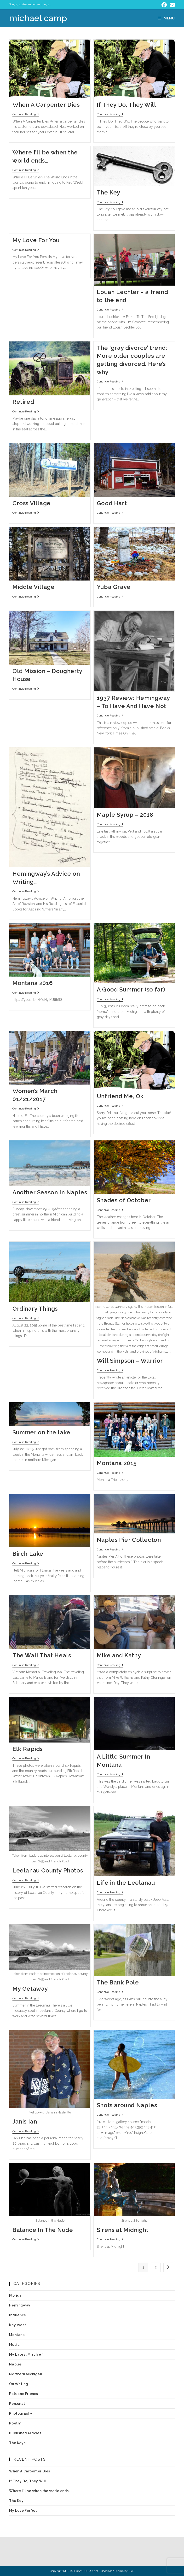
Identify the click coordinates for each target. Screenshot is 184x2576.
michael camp (38, 18)
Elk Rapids (27, 1748)
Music (14, 2345)
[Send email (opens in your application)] (171, 4)
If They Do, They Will (126, 104)
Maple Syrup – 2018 (125, 814)
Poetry (15, 2423)
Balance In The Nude (42, 2229)
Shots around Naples (127, 2105)
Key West (17, 2325)
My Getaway (30, 1988)
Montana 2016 (32, 983)
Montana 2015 (117, 1463)
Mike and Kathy (119, 1655)
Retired (23, 401)
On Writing (18, 2384)
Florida (15, 2295)
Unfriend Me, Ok (120, 1096)
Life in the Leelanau (126, 1882)
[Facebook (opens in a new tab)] (164, 4)
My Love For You (36, 240)
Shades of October (124, 1200)
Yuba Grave (114, 586)
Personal (17, 2404)
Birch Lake (27, 1553)
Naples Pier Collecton (129, 1539)
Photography (20, 2413)
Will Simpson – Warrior (130, 1360)
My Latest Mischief (26, 2354)
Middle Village (33, 586)
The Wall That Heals (41, 1655)
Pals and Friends (23, 2394)
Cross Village (31, 503)
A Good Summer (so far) (131, 989)
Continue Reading (25, 114)
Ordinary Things (35, 1308)
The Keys (17, 2443)
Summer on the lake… (43, 1432)
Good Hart (112, 503)
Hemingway (19, 2305)
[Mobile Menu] (166, 18)
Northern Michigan (25, 2374)
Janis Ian (24, 2121)
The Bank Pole (118, 1982)
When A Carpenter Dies (46, 104)
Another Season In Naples (49, 1192)
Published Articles (25, 2433)
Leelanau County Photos (47, 1870)
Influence (17, 2315)
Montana (17, 2335)
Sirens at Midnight (123, 2229)
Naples (15, 2364)
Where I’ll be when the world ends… (39, 2491)
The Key (108, 192)
